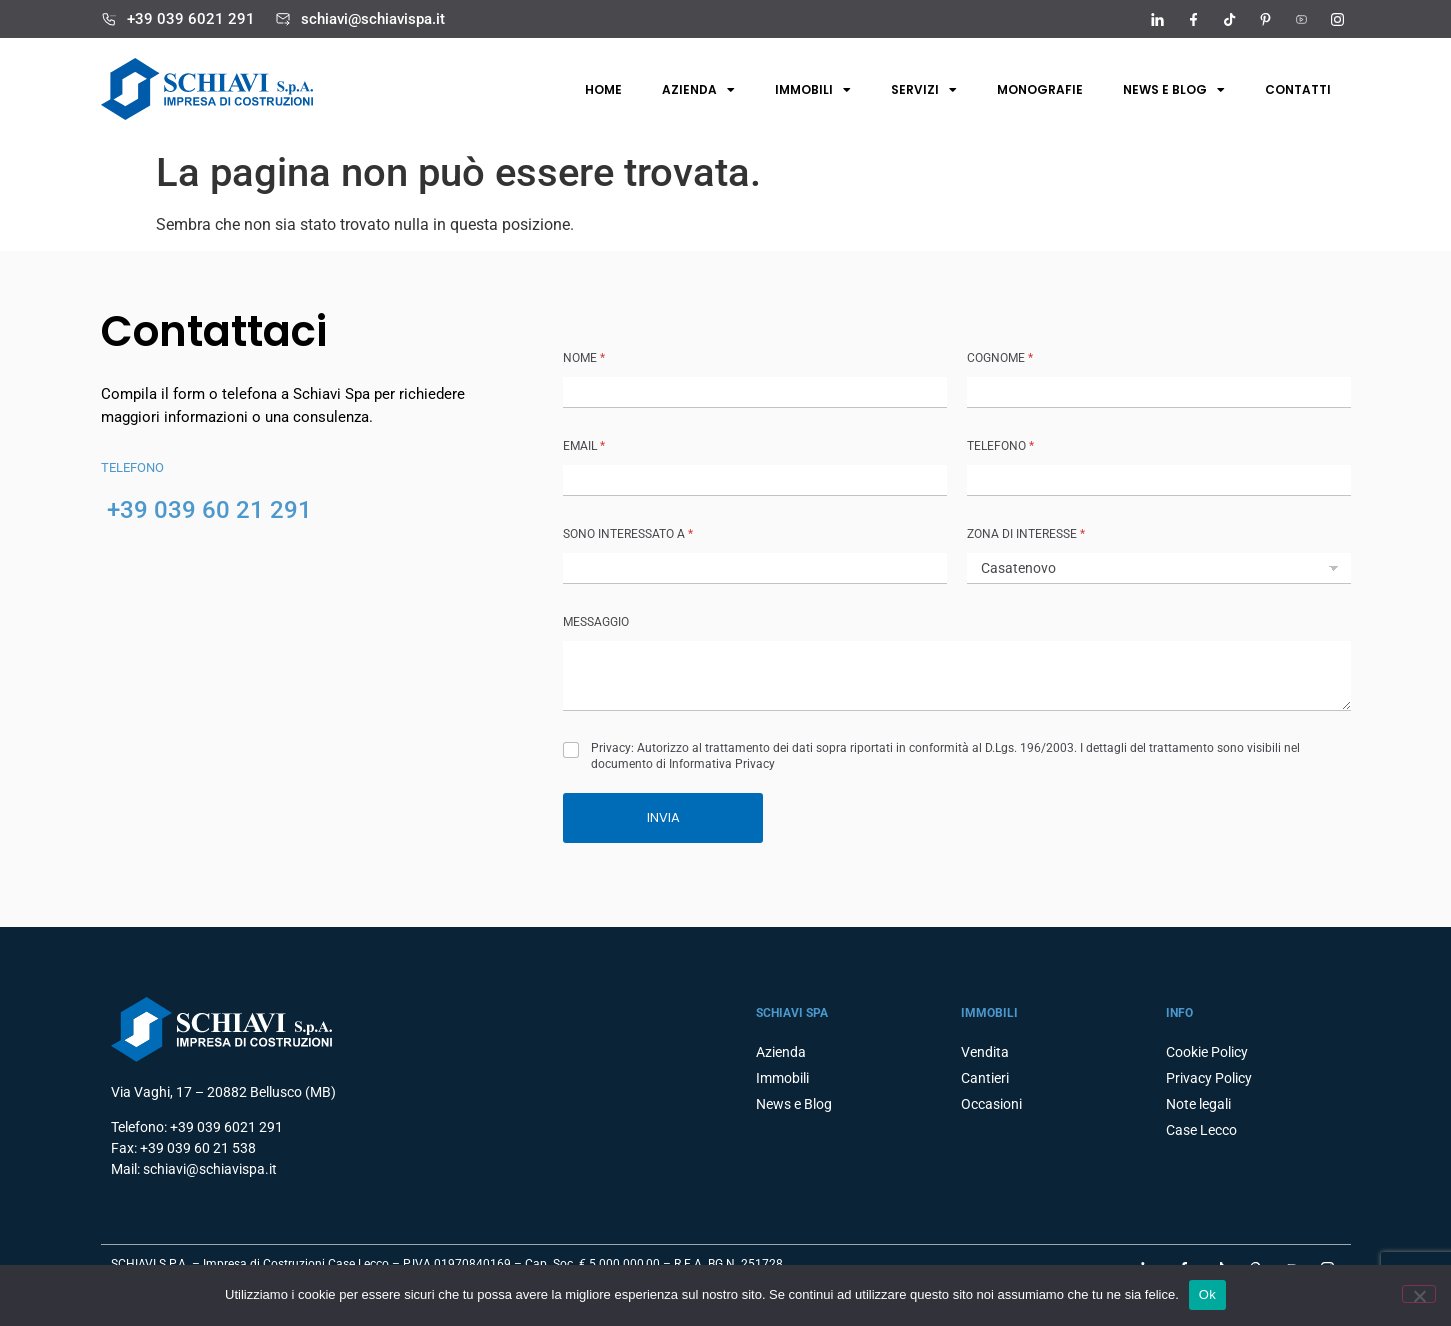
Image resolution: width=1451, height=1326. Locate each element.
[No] (1419, 1294)
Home (603, 89)
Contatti (1298, 89)
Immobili (813, 90)
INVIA (663, 817)
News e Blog (1174, 90)
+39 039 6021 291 (191, 19)
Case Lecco (1201, 1130)
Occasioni (991, 1104)
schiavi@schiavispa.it (373, 19)
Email (584, 446)
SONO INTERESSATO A (628, 534)
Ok (1207, 1294)
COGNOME (1000, 358)
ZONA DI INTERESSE (1026, 534)
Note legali (1198, 1104)
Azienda (698, 90)
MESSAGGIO (596, 622)
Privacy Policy (1209, 1078)
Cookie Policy (1207, 1052)
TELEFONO (1000, 446)
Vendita (985, 1052)
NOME (584, 358)
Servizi (924, 90)
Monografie (1040, 89)
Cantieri (985, 1078)
